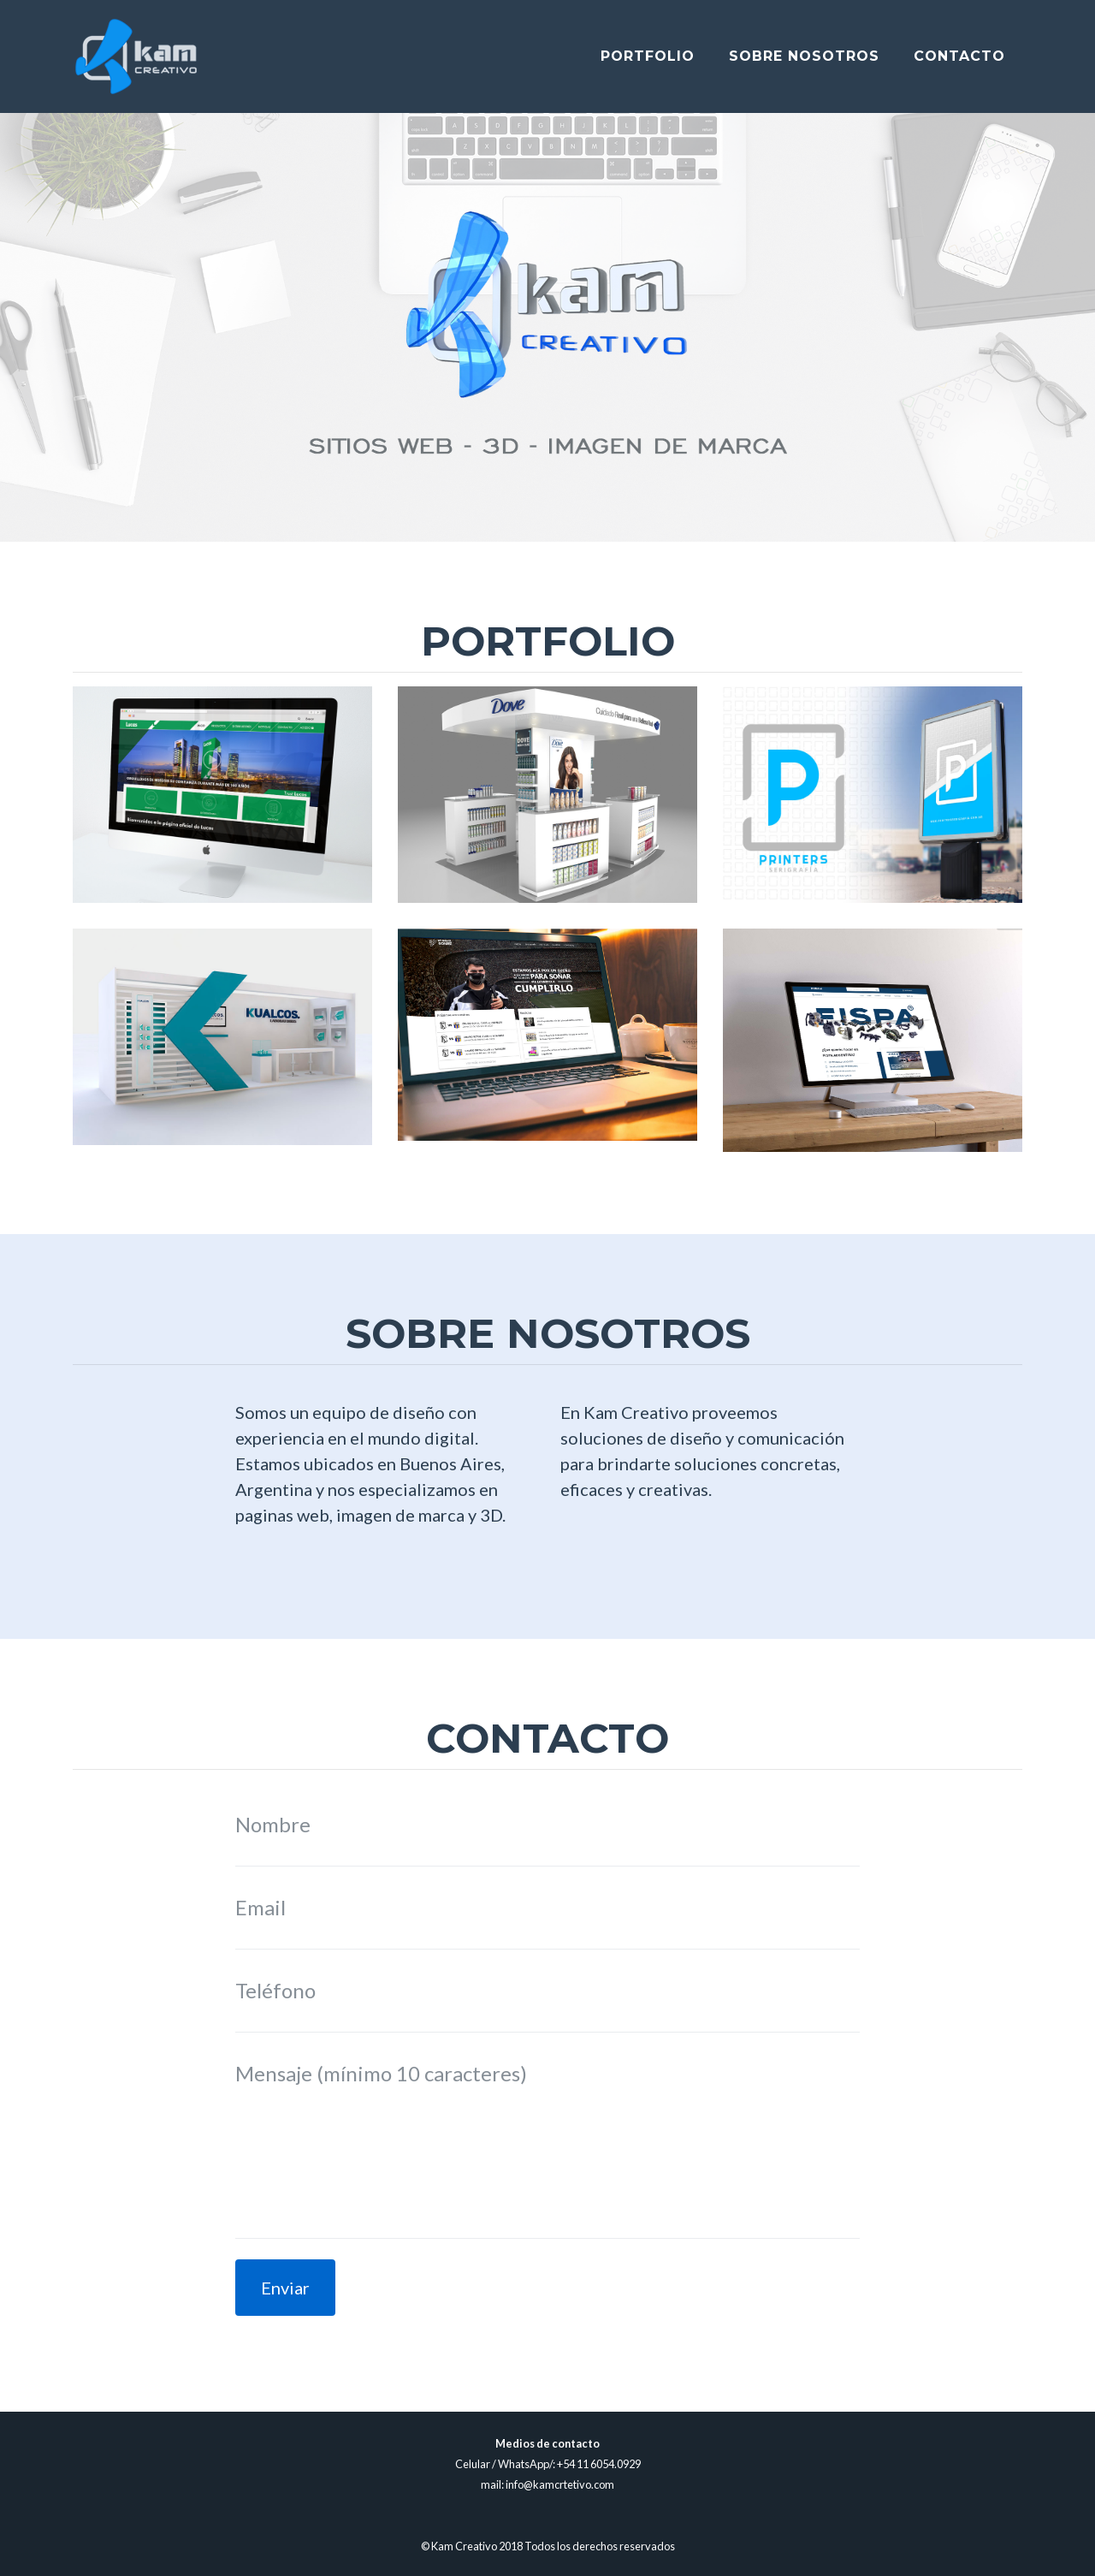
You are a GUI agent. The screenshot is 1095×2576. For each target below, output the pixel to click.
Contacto (959, 63)
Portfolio (648, 63)
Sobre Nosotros (804, 63)
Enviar (285, 2287)
